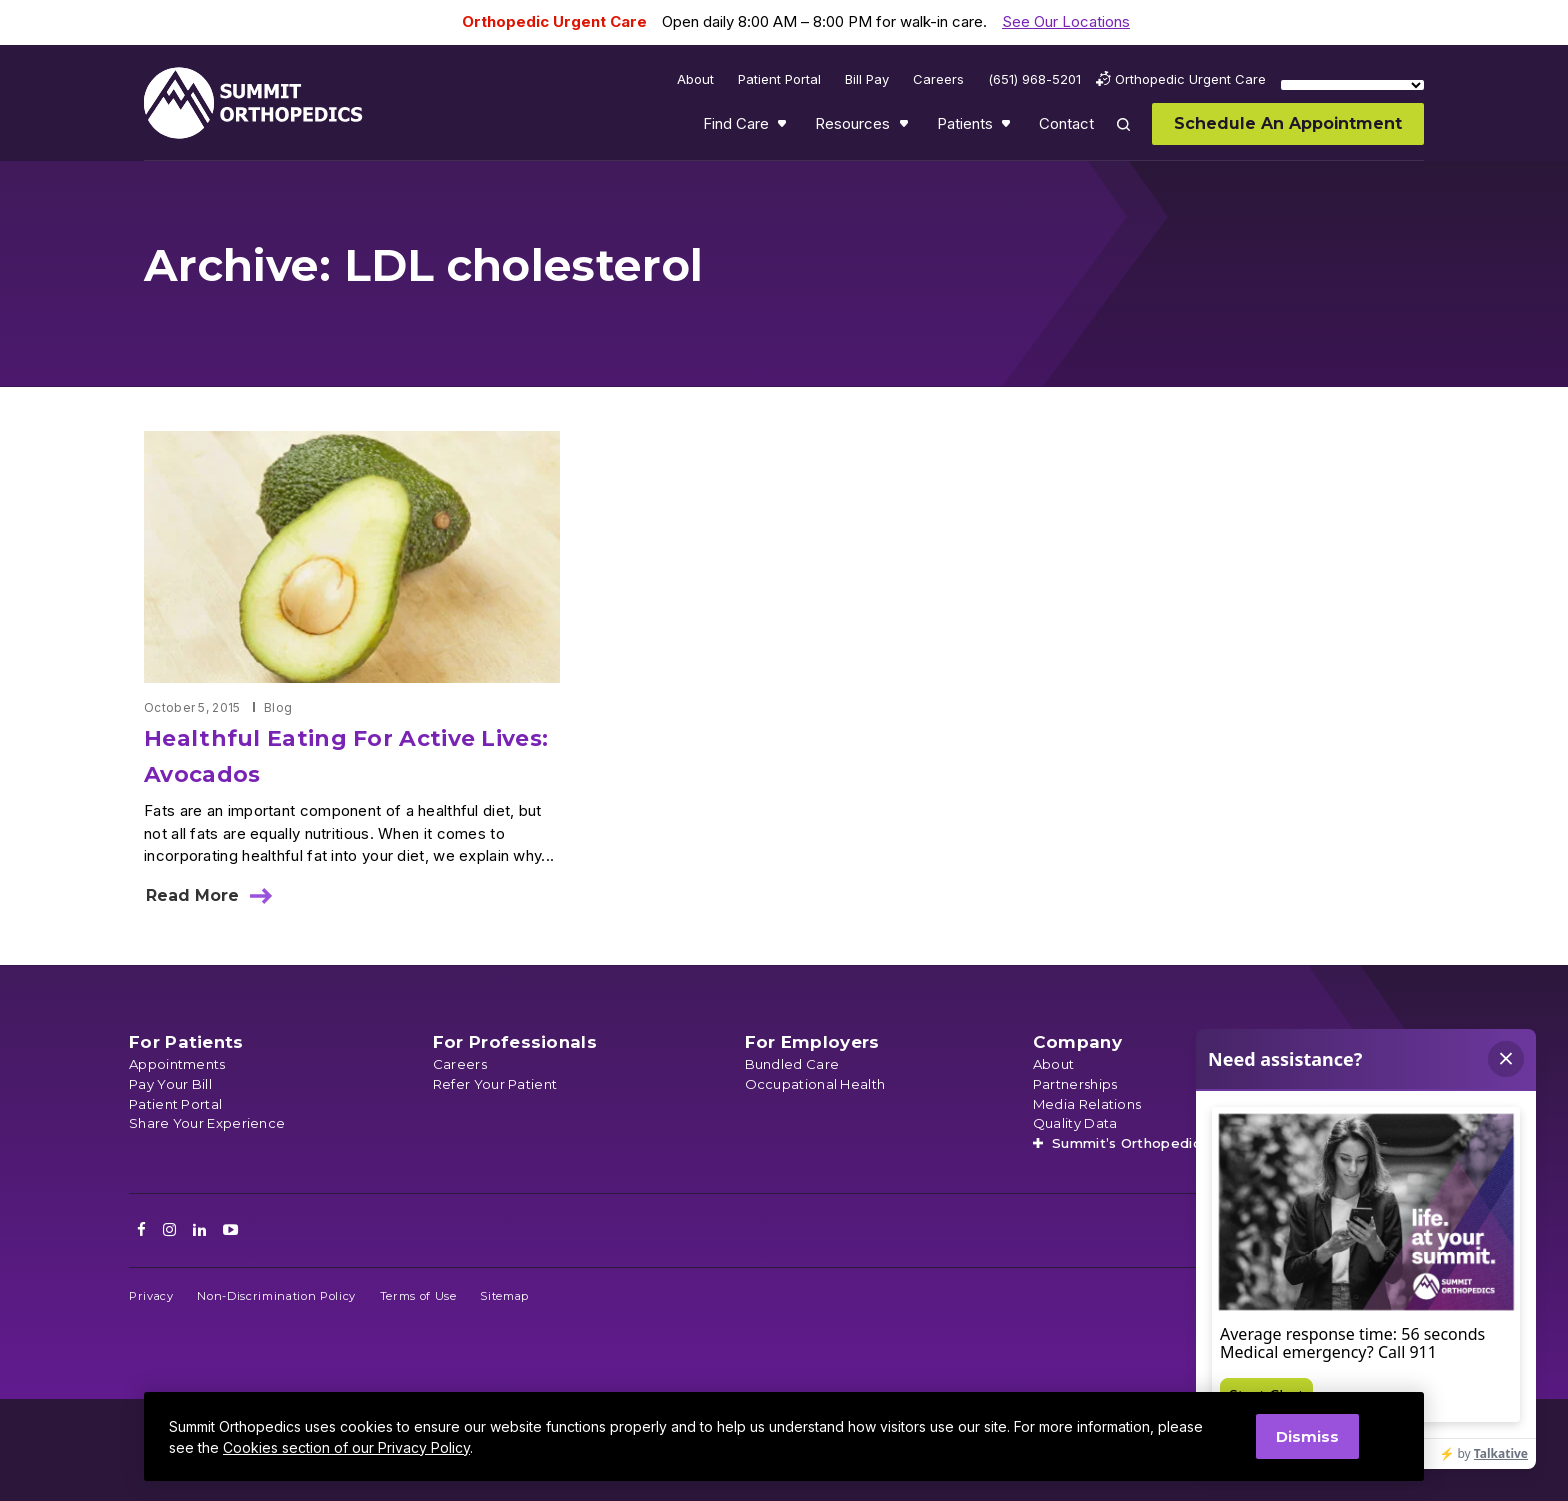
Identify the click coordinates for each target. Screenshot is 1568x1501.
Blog (278, 707)
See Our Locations (1066, 21)
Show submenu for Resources (906, 128)
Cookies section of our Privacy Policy (346, 1447)
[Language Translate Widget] (1352, 85)
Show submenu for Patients (1008, 128)
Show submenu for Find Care (784, 128)
